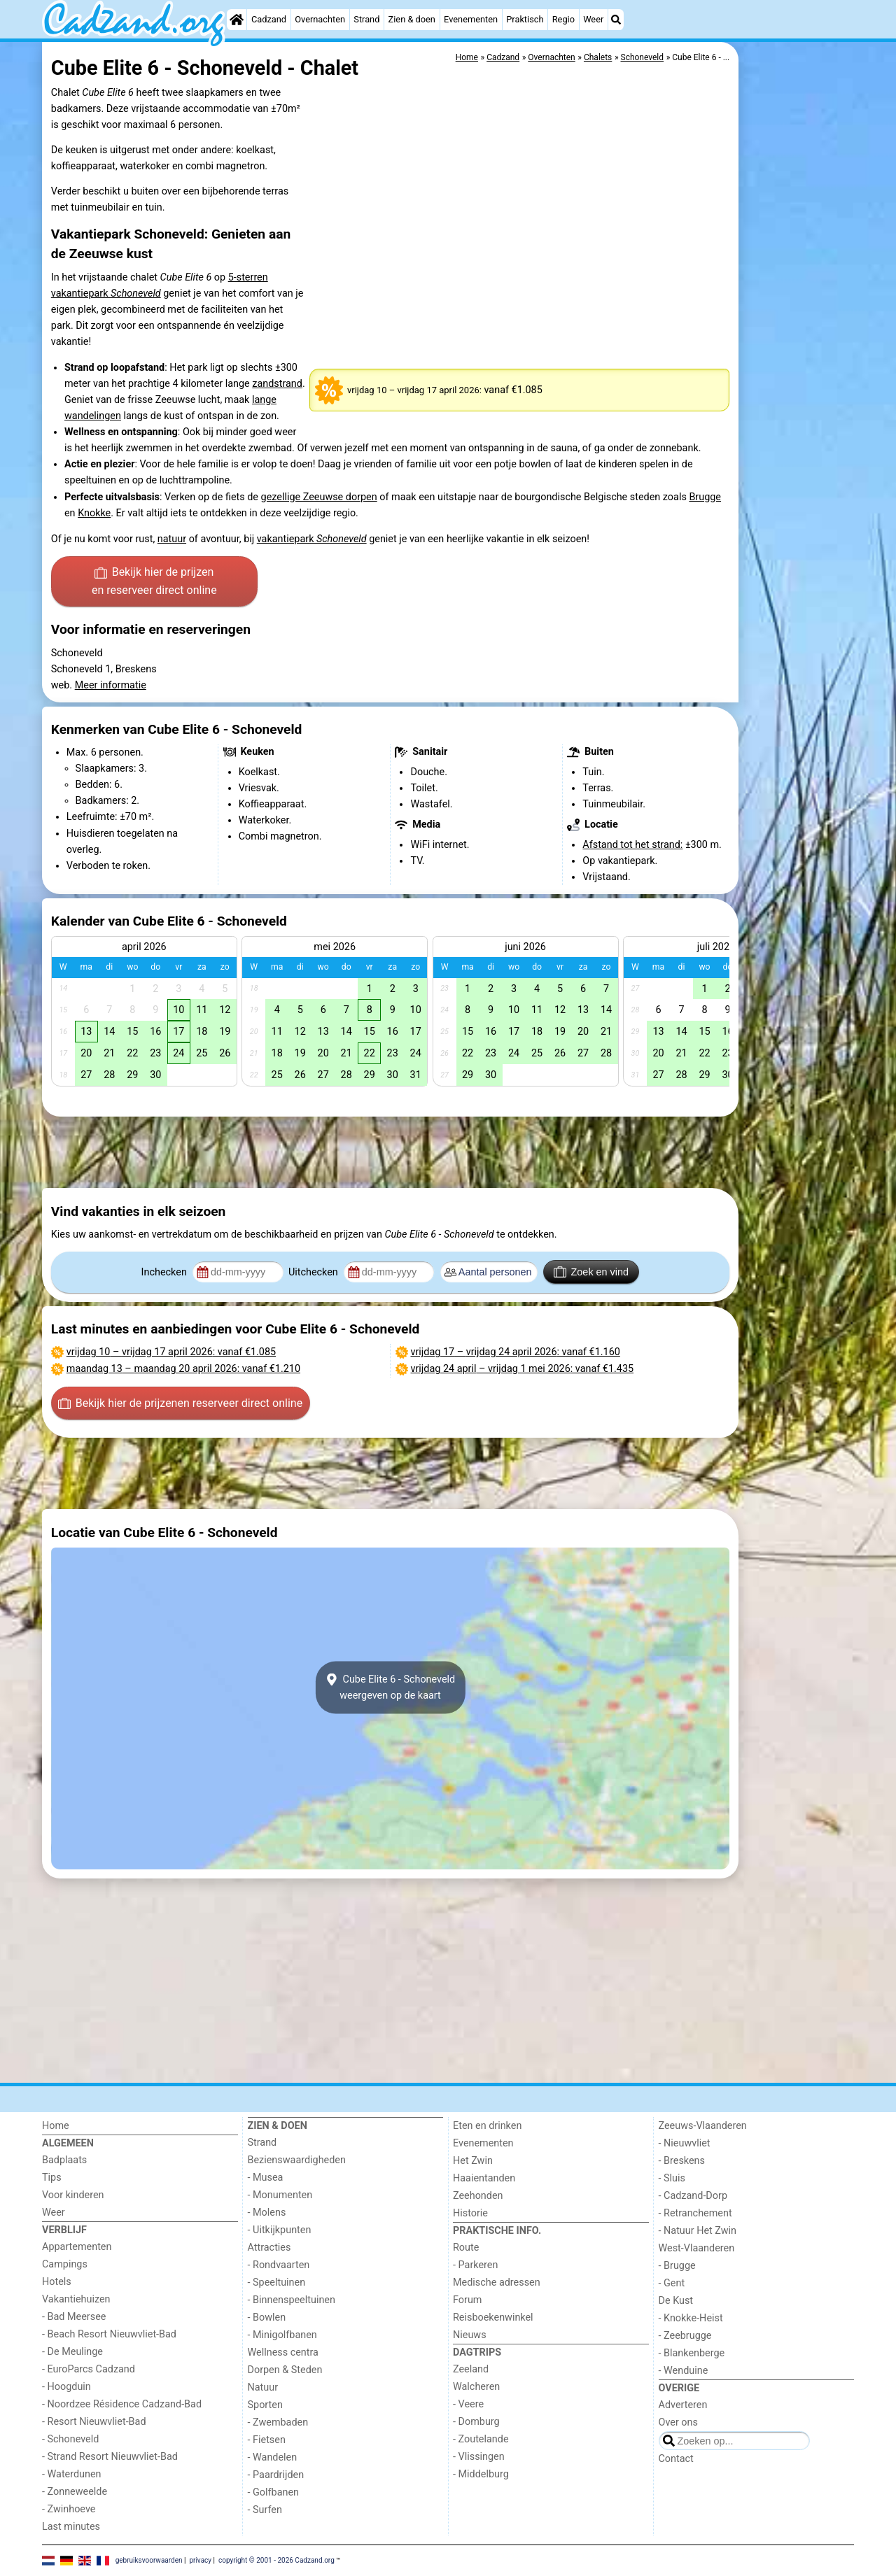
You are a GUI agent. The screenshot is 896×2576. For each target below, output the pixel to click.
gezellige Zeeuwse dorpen (319, 497)
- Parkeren (475, 2265)
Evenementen (471, 19)
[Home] (236, 19)
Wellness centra (283, 2352)
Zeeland (471, 2369)
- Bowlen (267, 2317)
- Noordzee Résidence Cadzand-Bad (122, 2404)
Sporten (265, 2405)
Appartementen (76, 2247)
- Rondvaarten (279, 2265)
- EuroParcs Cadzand (88, 2369)
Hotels (56, 2282)
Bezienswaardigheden (297, 2160)
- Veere (468, 2404)
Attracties (269, 2247)
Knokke (94, 513)
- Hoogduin (66, 2387)
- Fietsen (267, 2440)
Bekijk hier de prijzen (154, 582)
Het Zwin (473, 2161)
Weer (593, 19)
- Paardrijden (276, 2475)
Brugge (705, 497)
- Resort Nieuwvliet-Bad (94, 2422)
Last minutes (71, 2527)
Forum (467, 2300)
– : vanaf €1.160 (515, 1352)
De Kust (676, 2301)
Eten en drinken (487, 2126)
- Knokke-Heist (691, 2318)
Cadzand (268, 19)
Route (466, 2247)
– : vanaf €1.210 (183, 1369)
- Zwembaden (278, 2422)
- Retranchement (695, 2213)
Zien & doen (411, 19)
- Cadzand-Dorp (693, 2196)
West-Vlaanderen (697, 2248)
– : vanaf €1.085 (171, 1352)
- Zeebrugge (685, 2336)
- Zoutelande (481, 2439)
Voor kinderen (73, 2195)
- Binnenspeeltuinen (291, 2300)
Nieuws (469, 2335)
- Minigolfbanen (282, 2335)
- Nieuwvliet (684, 2143)
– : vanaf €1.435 (522, 1369)
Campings (65, 2264)
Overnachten (320, 19)
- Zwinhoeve (68, 2509)
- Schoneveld (70, 2439)
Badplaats (64, 2160)
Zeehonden (478, 2196)
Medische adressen (496, 2282)
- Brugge (677, 2266)
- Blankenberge (692, 2353)
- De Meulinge (72, 2352)
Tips (52, 2178)
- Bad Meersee (74, 2317)
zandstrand (277, 384)
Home (55, 2126)
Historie (470, 2213)
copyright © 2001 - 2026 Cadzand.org (276, 2560)
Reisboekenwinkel (493, 2317)
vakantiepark (312, 539)
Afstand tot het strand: (632, 845)
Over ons (678, 2422)
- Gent (672, 2283)
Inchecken (165, 1272)
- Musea (266, 2178)
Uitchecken (314, 1272)
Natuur (263, 2387)
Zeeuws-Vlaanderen (703, 2126)
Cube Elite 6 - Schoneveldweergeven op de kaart (390, 1687)
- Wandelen (273, 2457)
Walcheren (476, 2387)
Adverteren (683, 2405)
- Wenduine (683, 2371)
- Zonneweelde (74, 2492)
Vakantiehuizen (76, 2299)
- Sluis (672, 2178)
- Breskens (682, 2161)
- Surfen (265, 2510)
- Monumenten (280, 2195)
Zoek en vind (591, 1272)
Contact (676, 2459)
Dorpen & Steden (285, 2370)
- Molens (267, 2212)
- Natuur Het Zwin (698, 2231)
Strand (366, 19)
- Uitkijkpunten (280, 2230)
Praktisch (524, 19)
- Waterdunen (72, 2474)
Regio (563, 19)
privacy (200, 2560)
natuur (172, 539)
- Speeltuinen (277, 2282)
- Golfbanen (274, 2492)
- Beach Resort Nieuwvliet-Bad (109, 2334)
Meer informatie (110, 685)
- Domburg (476, 2422)
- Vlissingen (479, 2457)
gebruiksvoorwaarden (149, 2560)
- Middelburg (481, 2474)
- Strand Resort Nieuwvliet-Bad (110, 2457)
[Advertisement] (798, 364)
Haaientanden (484, 2178)
